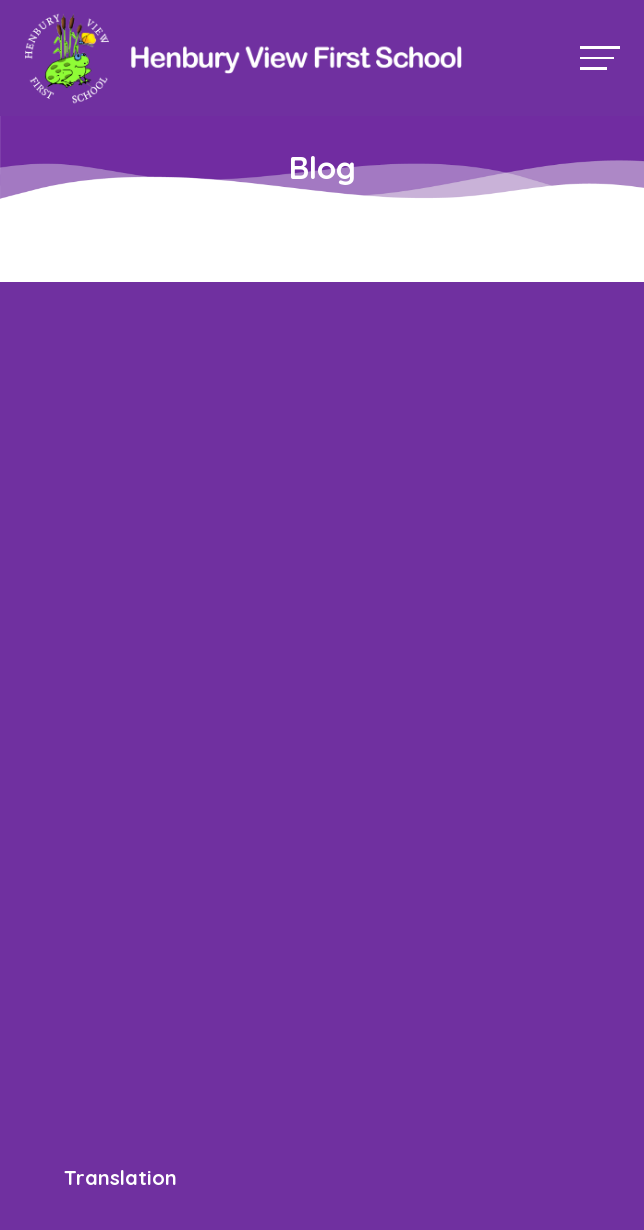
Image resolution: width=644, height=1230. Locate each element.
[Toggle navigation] (600, 57)
